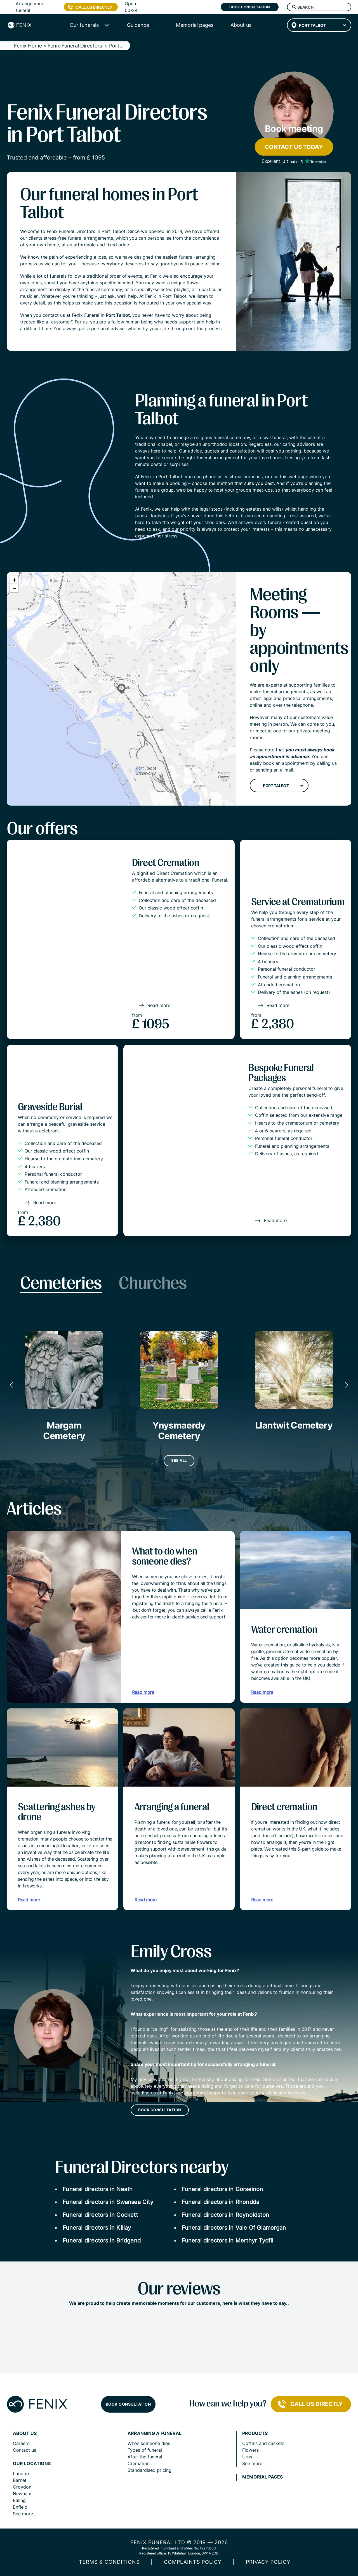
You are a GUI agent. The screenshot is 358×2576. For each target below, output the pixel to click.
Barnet (20, 2480)
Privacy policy (268, 2562)
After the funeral (145, 2457)
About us (25, 2433)
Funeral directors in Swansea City (108, 2202)
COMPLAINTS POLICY (193, 2562)
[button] (121, 689)
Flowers (250, 2450)
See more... (24, 2514)
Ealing (19, 2500)
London (21, 2473)
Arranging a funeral (155, 2433)
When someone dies (149, 2443)
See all (179, 1460)
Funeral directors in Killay (97, 2227)
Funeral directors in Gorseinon (222, 2189)
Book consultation (249, 7)
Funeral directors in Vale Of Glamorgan (234, 2227)
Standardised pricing (149, 2470)
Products (255, 2433)
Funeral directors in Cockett (100, 2214)
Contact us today (294, 147)
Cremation (139, 2463)
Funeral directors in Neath (98, 2189)
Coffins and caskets (263, 2443)
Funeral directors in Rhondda (221, 2202)
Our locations (32, 2463)
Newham (22, 2493)
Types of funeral (145, 2450)
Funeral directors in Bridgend (102, 2240)
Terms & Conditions (109, 2562)
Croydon (22, 2487)
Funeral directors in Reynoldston (225, 2214)
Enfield (20, 2507)
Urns (247, 2457)
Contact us (24, 2450)
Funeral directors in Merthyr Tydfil (228, 2240)
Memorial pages (262, 2477)
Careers (21, 2443)
